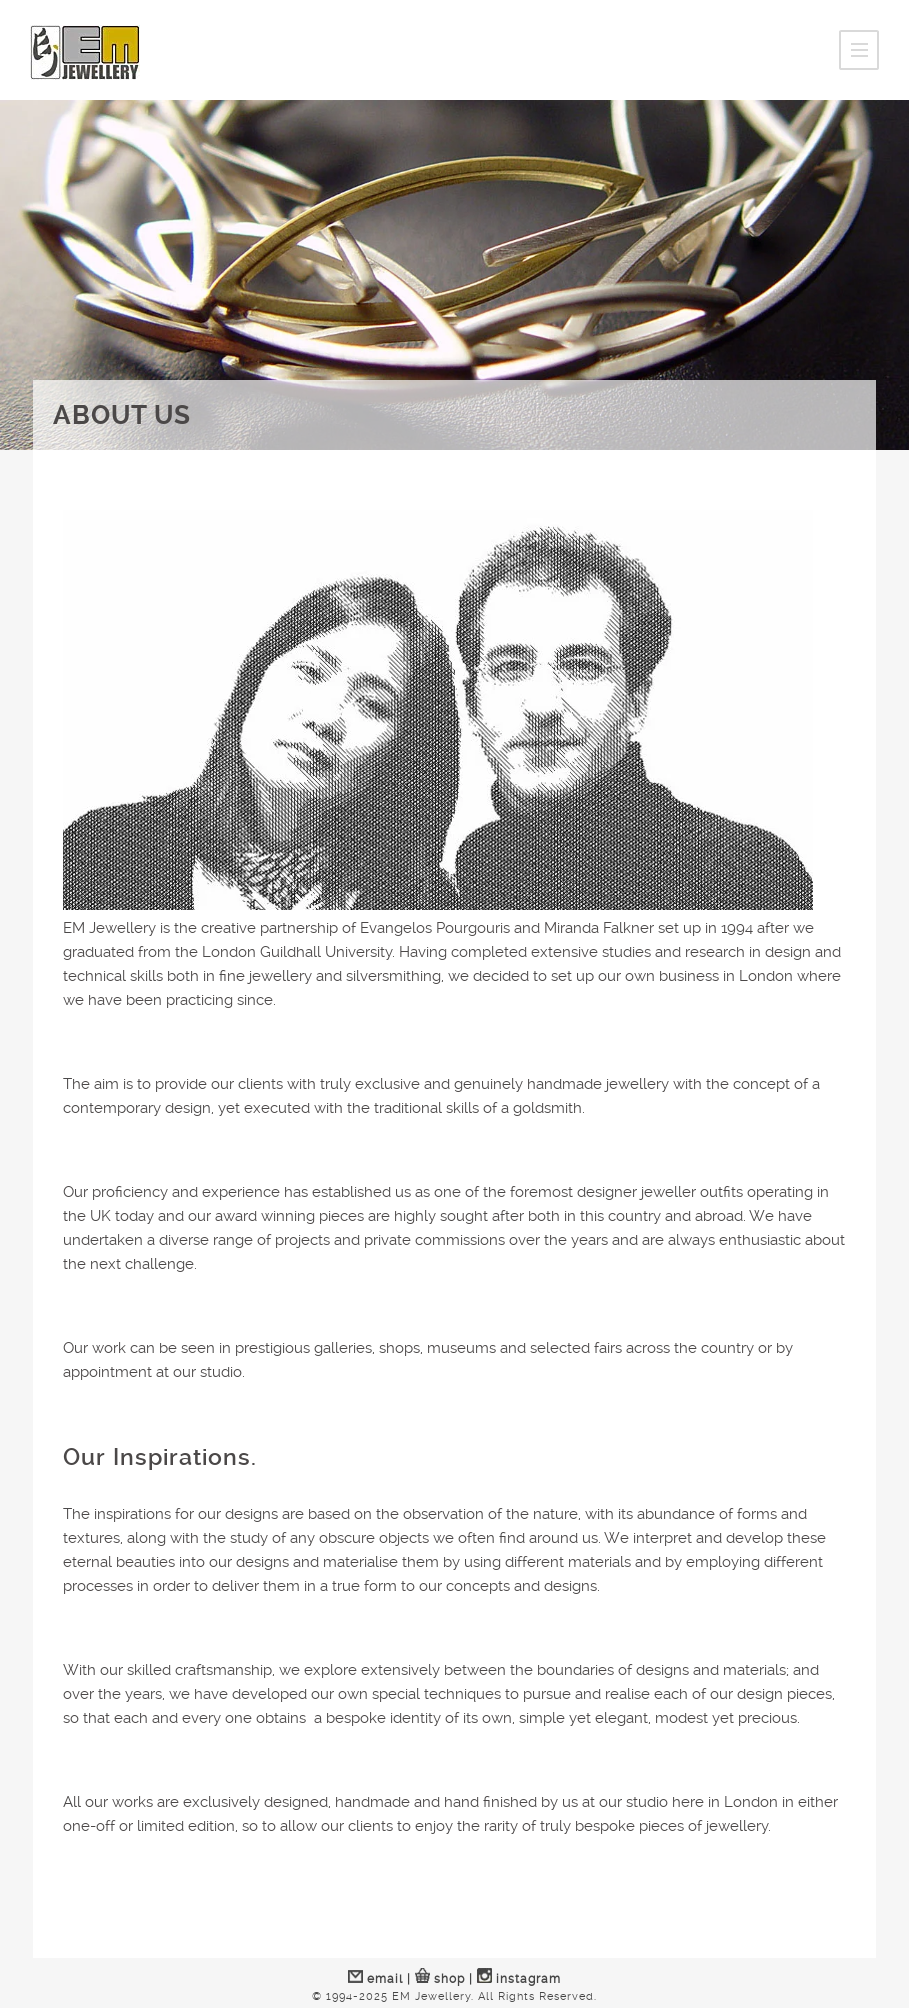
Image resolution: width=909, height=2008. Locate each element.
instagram (519, 1979)
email (375, 1979)
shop (440, 1979)
